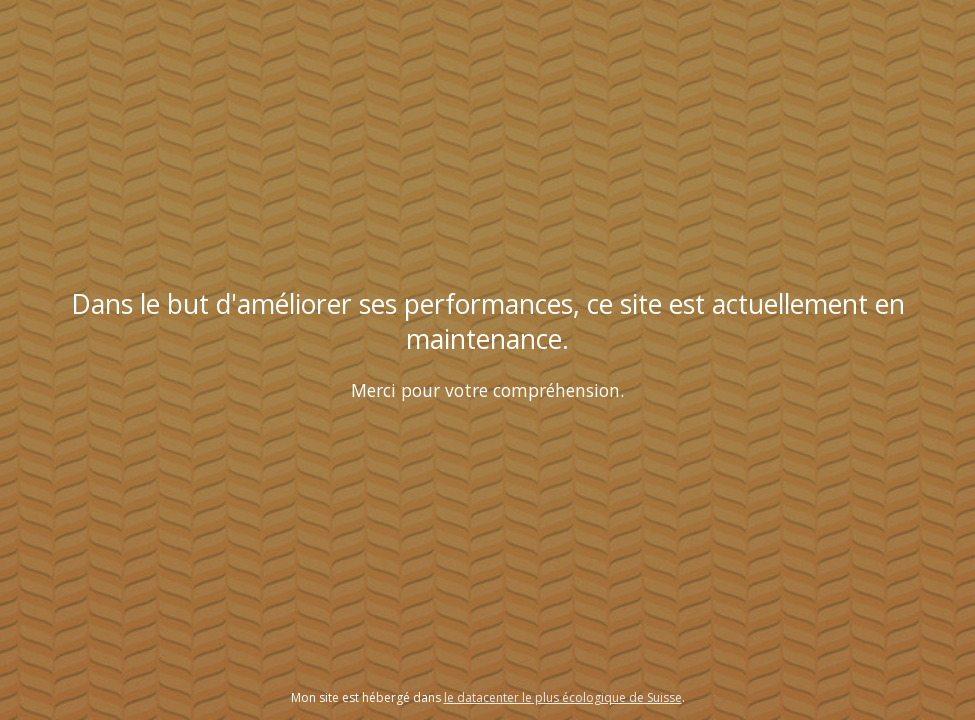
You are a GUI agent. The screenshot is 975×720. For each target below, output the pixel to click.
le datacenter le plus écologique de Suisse (563, 697)
